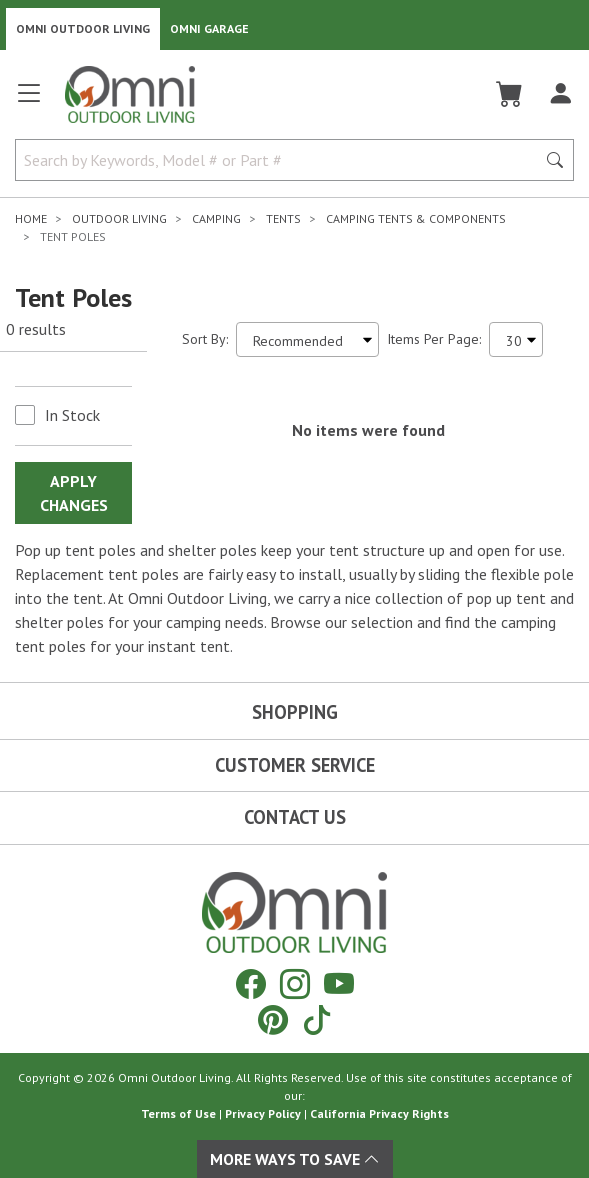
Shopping (295, 712)
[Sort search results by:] (307, 339)
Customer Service (295, 765)
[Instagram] (295, 983)
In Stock (72, 415)
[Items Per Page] (516, 339)
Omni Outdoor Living (83, 28)
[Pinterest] (273, 1019)
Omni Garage (209, 28)
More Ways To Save (295, 1159)
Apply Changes (74, 493)
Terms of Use (178, 1113)
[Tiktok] (317, 1019)
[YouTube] (339, 983)
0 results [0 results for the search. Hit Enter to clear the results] (36, 329)
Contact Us (295, 817)
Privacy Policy (263, 1113)
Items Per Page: (434, 339)
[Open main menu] (29, 101)
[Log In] (560, 94)
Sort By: (205, 339)
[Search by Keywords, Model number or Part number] (281, 160)
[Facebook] (251, 983)
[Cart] (509, 94)
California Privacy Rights (379, 1113)
